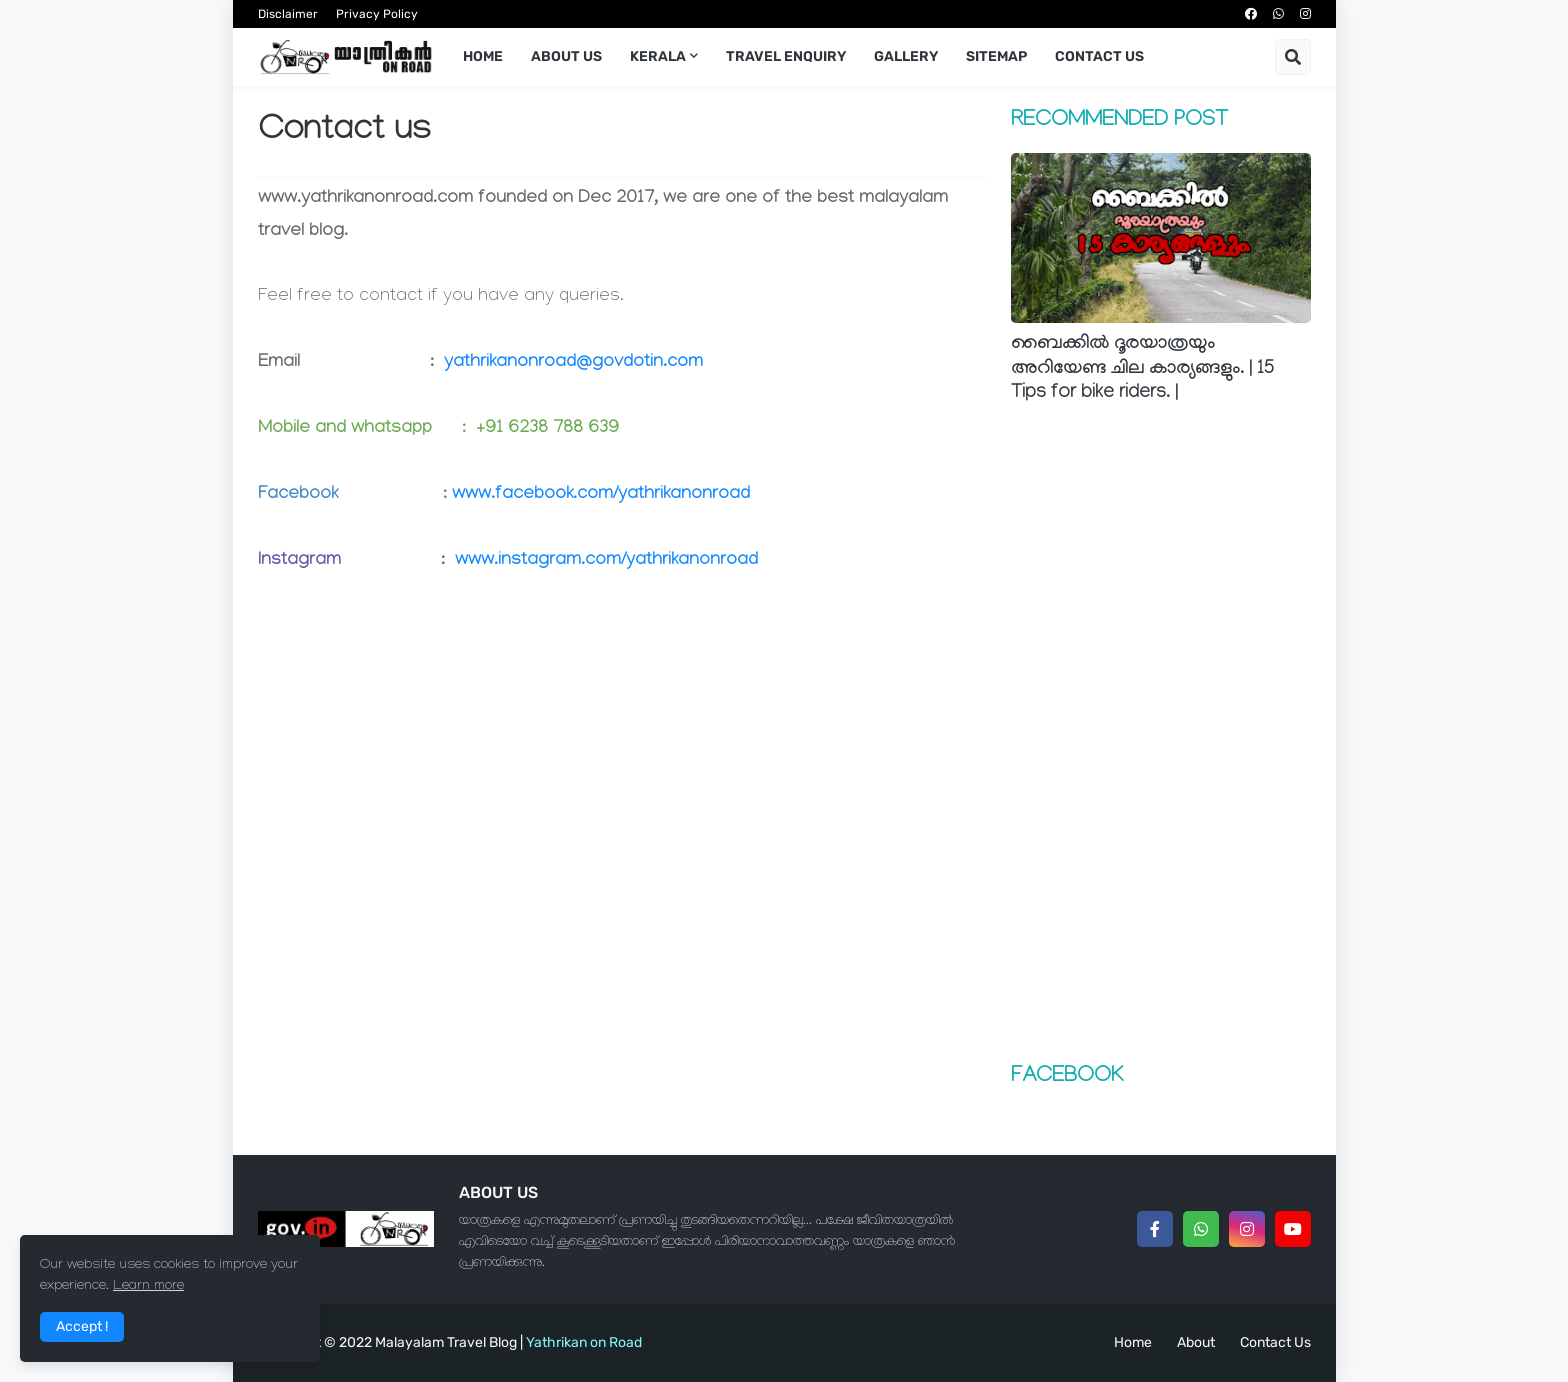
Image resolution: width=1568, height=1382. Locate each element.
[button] (1293, 57)
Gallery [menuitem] (906, 56)
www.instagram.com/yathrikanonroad (606, 561)
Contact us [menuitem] (1099, 56)
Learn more (148, 1286)
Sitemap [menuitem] (996, 56)
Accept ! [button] (82, 1326)
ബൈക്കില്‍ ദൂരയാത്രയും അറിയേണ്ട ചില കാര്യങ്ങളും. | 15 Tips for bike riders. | (1142, 369)
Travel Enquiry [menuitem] (786, 56)
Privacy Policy (377, 14)
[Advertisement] (1161, 737)
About (1196, 1342)
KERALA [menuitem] (658, 56)
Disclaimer (288, 14)
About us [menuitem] (566, 56)
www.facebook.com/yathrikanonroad (601, 495)
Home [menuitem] (483, 56)
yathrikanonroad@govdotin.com (573, 363)
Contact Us (1275, 1342)
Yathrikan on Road (584, 1342)
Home (1133, 1342)
